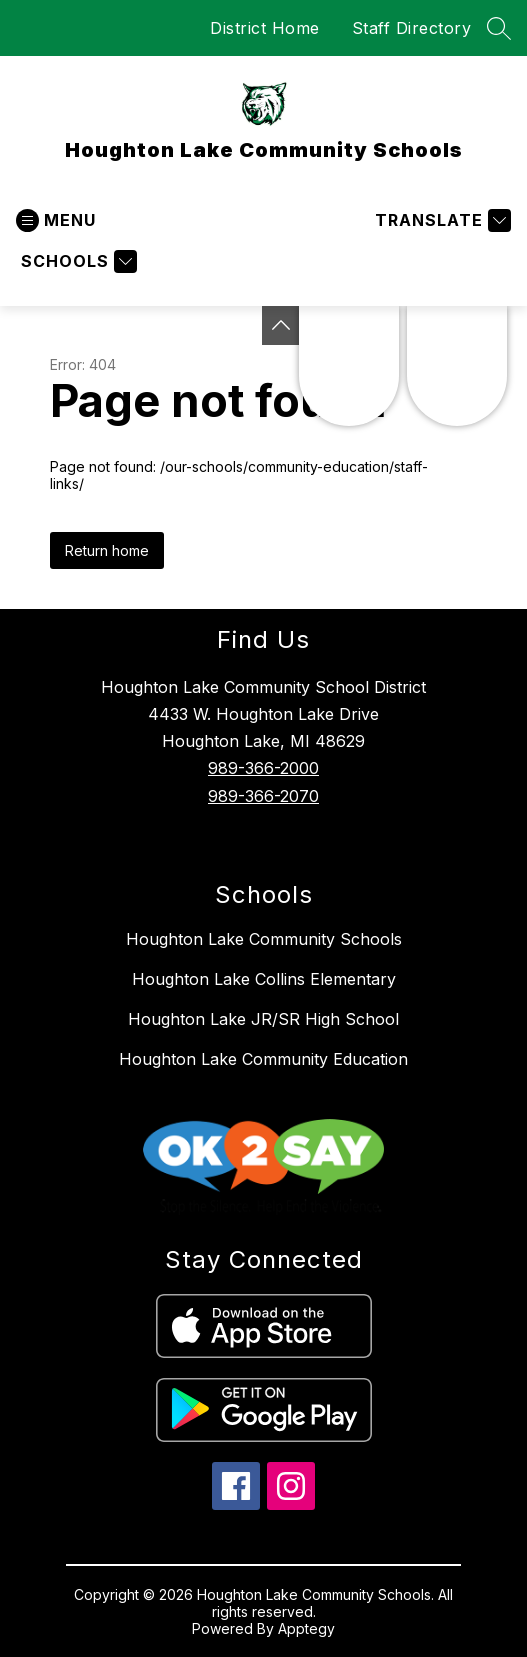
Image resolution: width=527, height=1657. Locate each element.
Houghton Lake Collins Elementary (264, 979)
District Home (265, 28)
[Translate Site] (440, 220)
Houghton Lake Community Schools (264, 939)
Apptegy (306, 1628)
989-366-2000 (263, 768)
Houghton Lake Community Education (263, 1059)
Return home (107, 550)
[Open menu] (56, 220)
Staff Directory (412, 28)
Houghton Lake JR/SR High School (263, 1019)
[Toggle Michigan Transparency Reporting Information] (281, 325)
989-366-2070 (263, 796)
